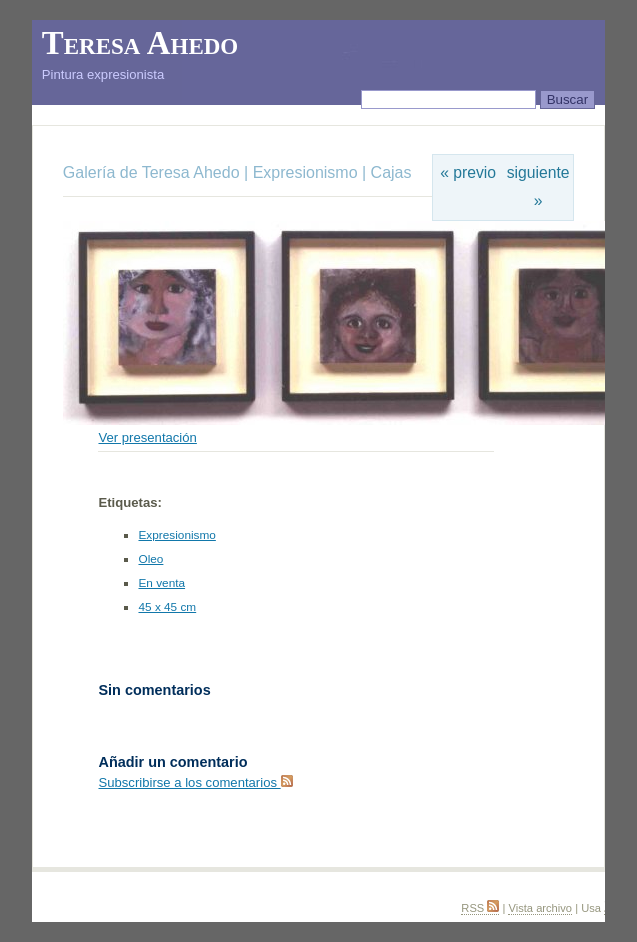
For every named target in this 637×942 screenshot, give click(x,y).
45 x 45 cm (167, 607)
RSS (480, 908)
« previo (468, 172)
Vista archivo (540, 908)
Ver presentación (147, 437)
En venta (161, 583)
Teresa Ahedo (140, 43)
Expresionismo (305, 172)
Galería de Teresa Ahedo (153, 172)
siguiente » (538, 186)
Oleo (150, 559)
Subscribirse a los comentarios (195, 782)
